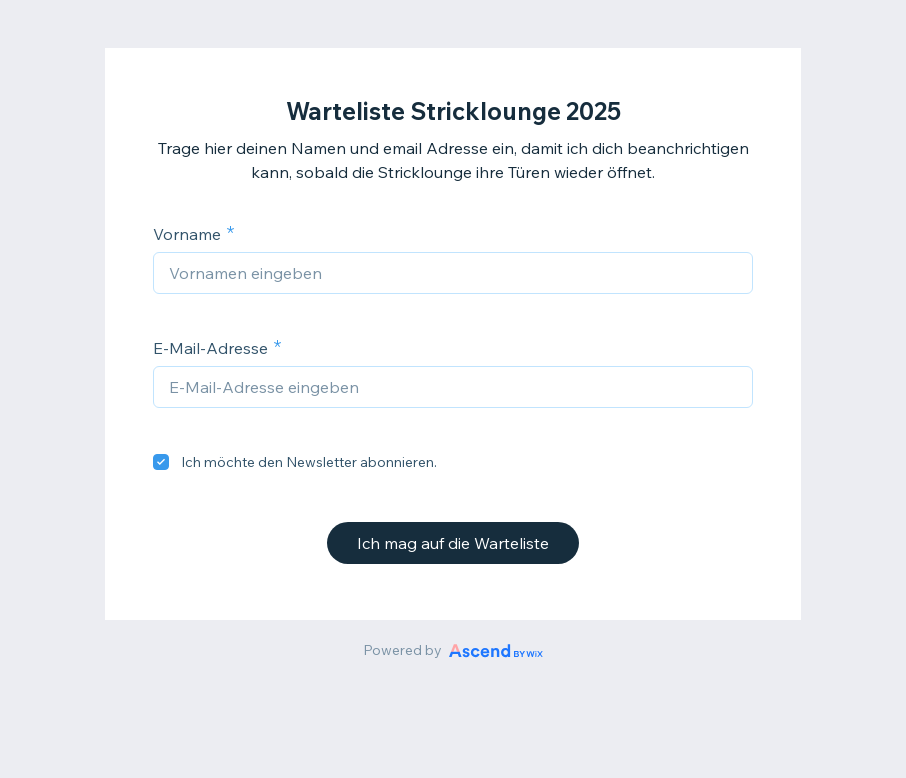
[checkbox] (161, 462)
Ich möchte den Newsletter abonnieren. (309, 462)
